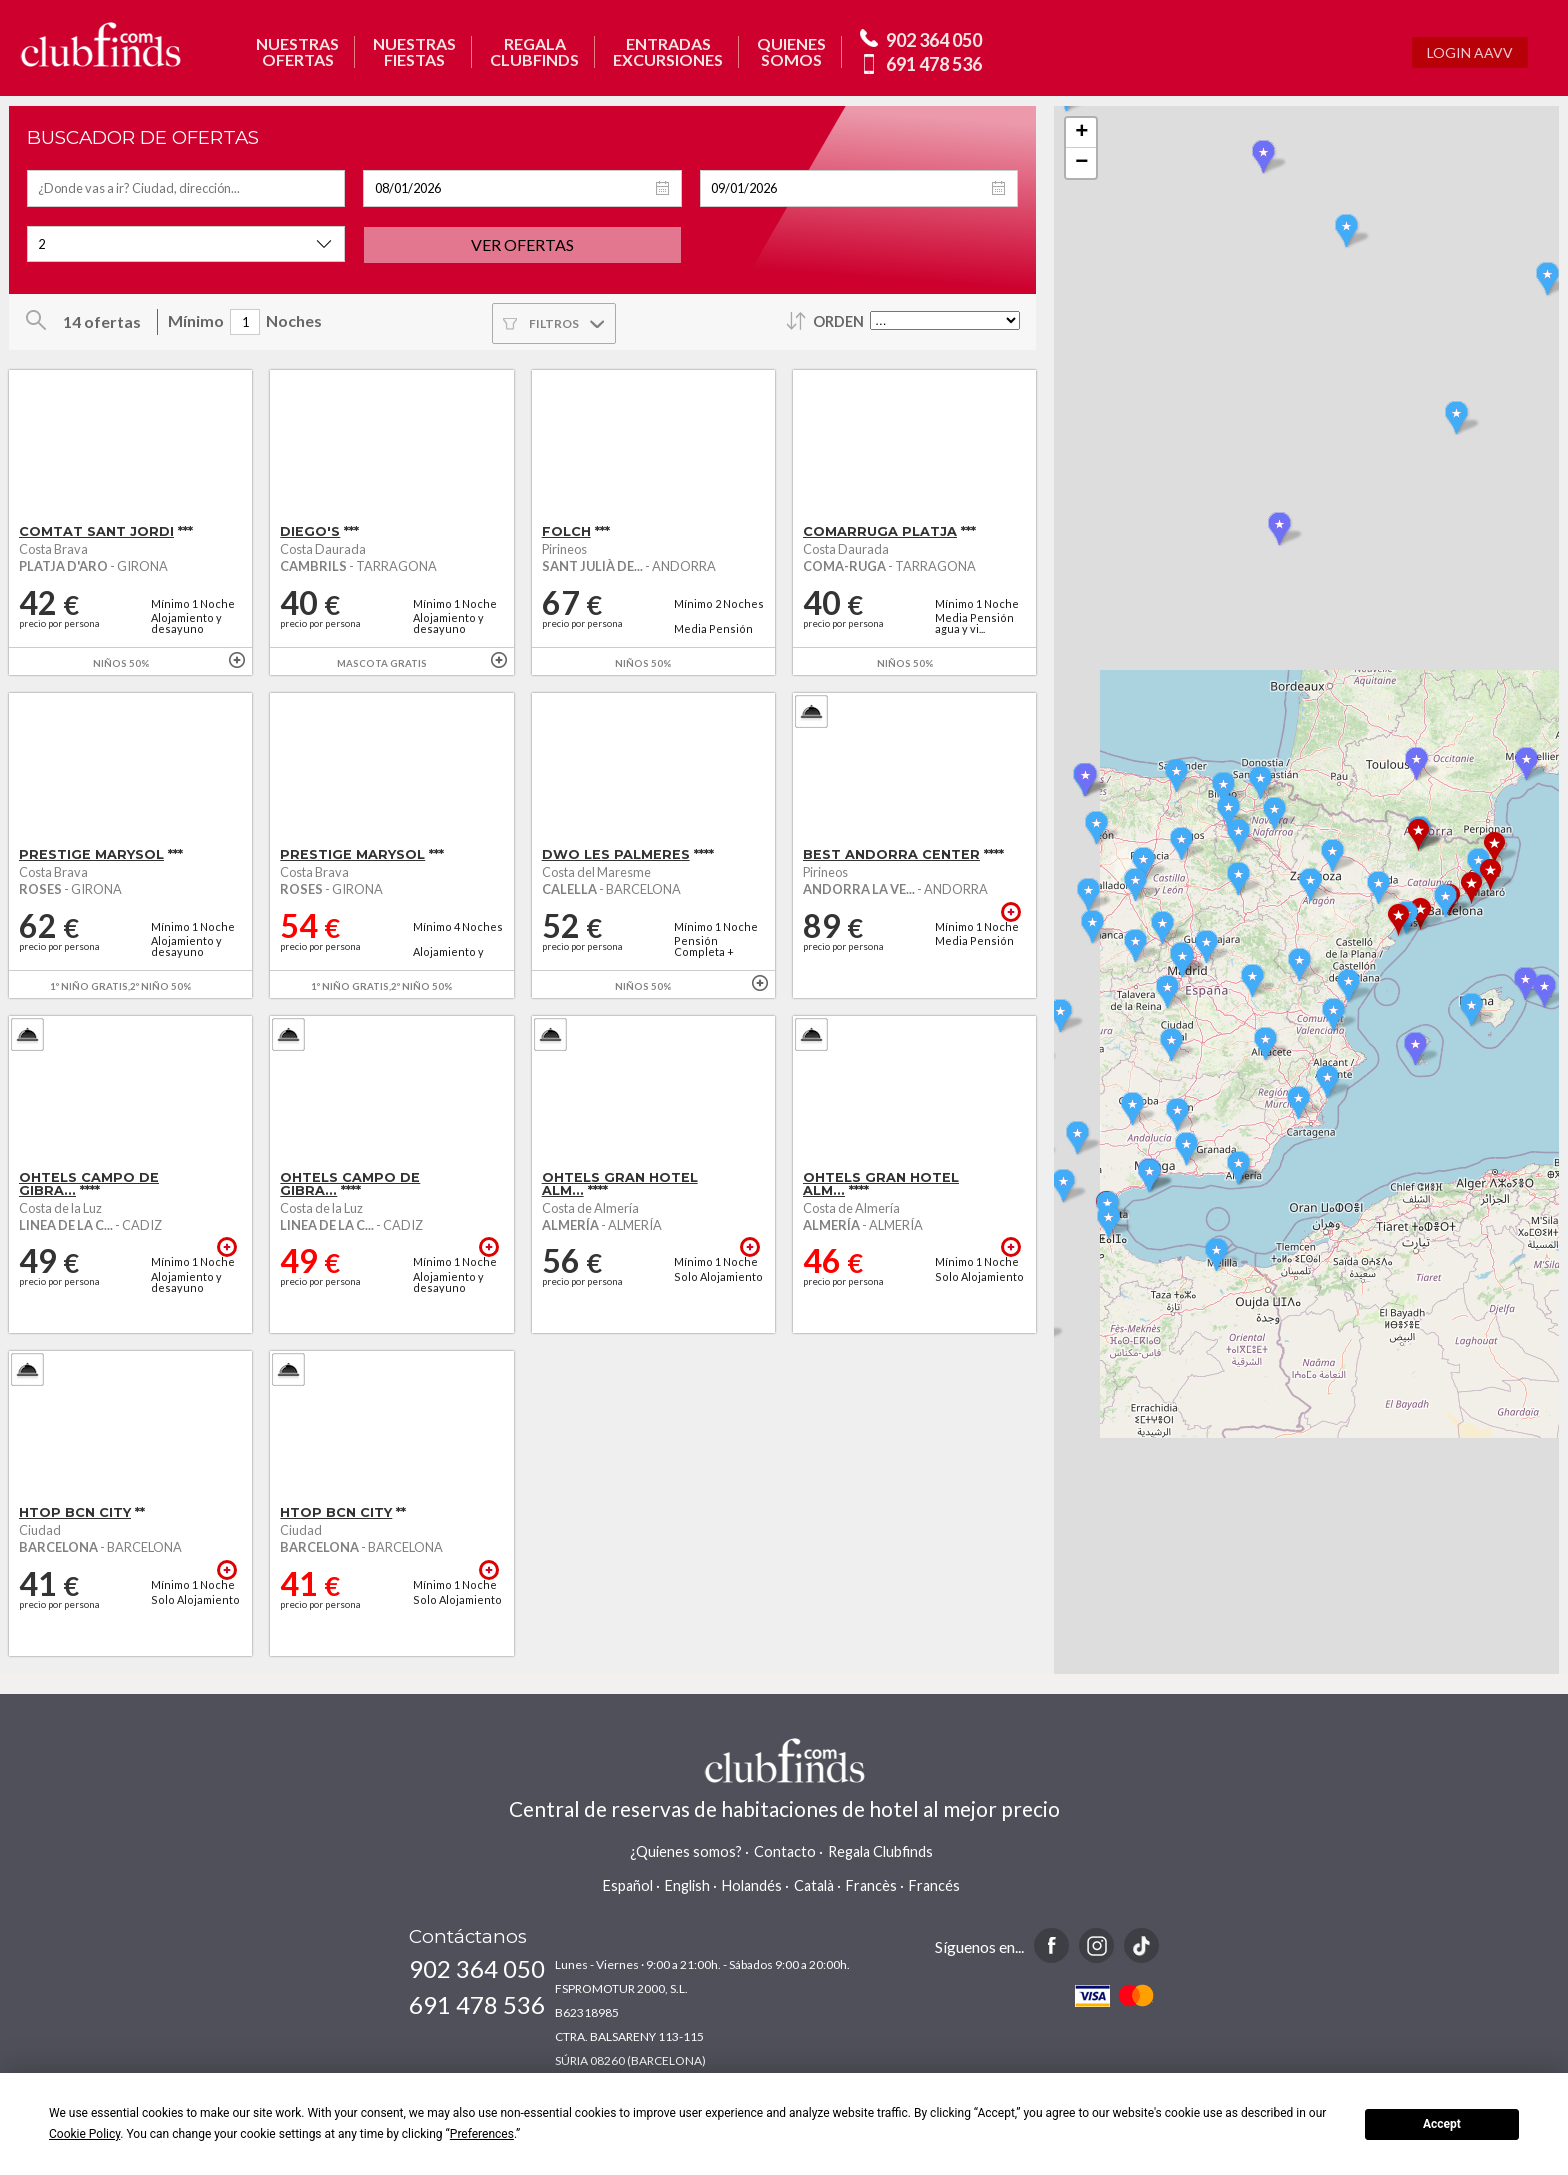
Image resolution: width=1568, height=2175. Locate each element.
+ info (237, 660)
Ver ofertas (522, 244)
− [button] (1081, 163)
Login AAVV (1470, 52)
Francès (871, 1885)
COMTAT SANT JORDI (96, 531)
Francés (934, 1885)
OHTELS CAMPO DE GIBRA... (89, 1184)
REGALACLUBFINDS (534, 52)
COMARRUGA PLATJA (880, 531)
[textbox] (186, 188)
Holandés (752, 1885)
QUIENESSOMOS (791, 52)
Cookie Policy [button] (84, 2134)
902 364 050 (934, 40)
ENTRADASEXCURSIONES (668, 52)
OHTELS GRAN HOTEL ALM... (620, 1184)
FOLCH (566, 531)
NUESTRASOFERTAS (297, 52)
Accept (1442, 2124)
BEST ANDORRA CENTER (891, 854)
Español (628, 1885)
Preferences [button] (482, 2134)
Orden (838, 321)
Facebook (1051, 1945)
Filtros (554, 323)
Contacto (785, 1851)
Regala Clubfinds (880, 1851)
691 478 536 (934, 64)
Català (814, 1885)
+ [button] (1081, 133)
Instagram (1096, 1945)
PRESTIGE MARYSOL (91, 854)
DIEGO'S (310, 531)
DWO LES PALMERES (616, 854)
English (687, 1885)
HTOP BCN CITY (75, 1512)
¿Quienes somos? (686, 1851)
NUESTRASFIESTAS (414, 52)
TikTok (1141, 1945)
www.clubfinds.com (100, 44)
